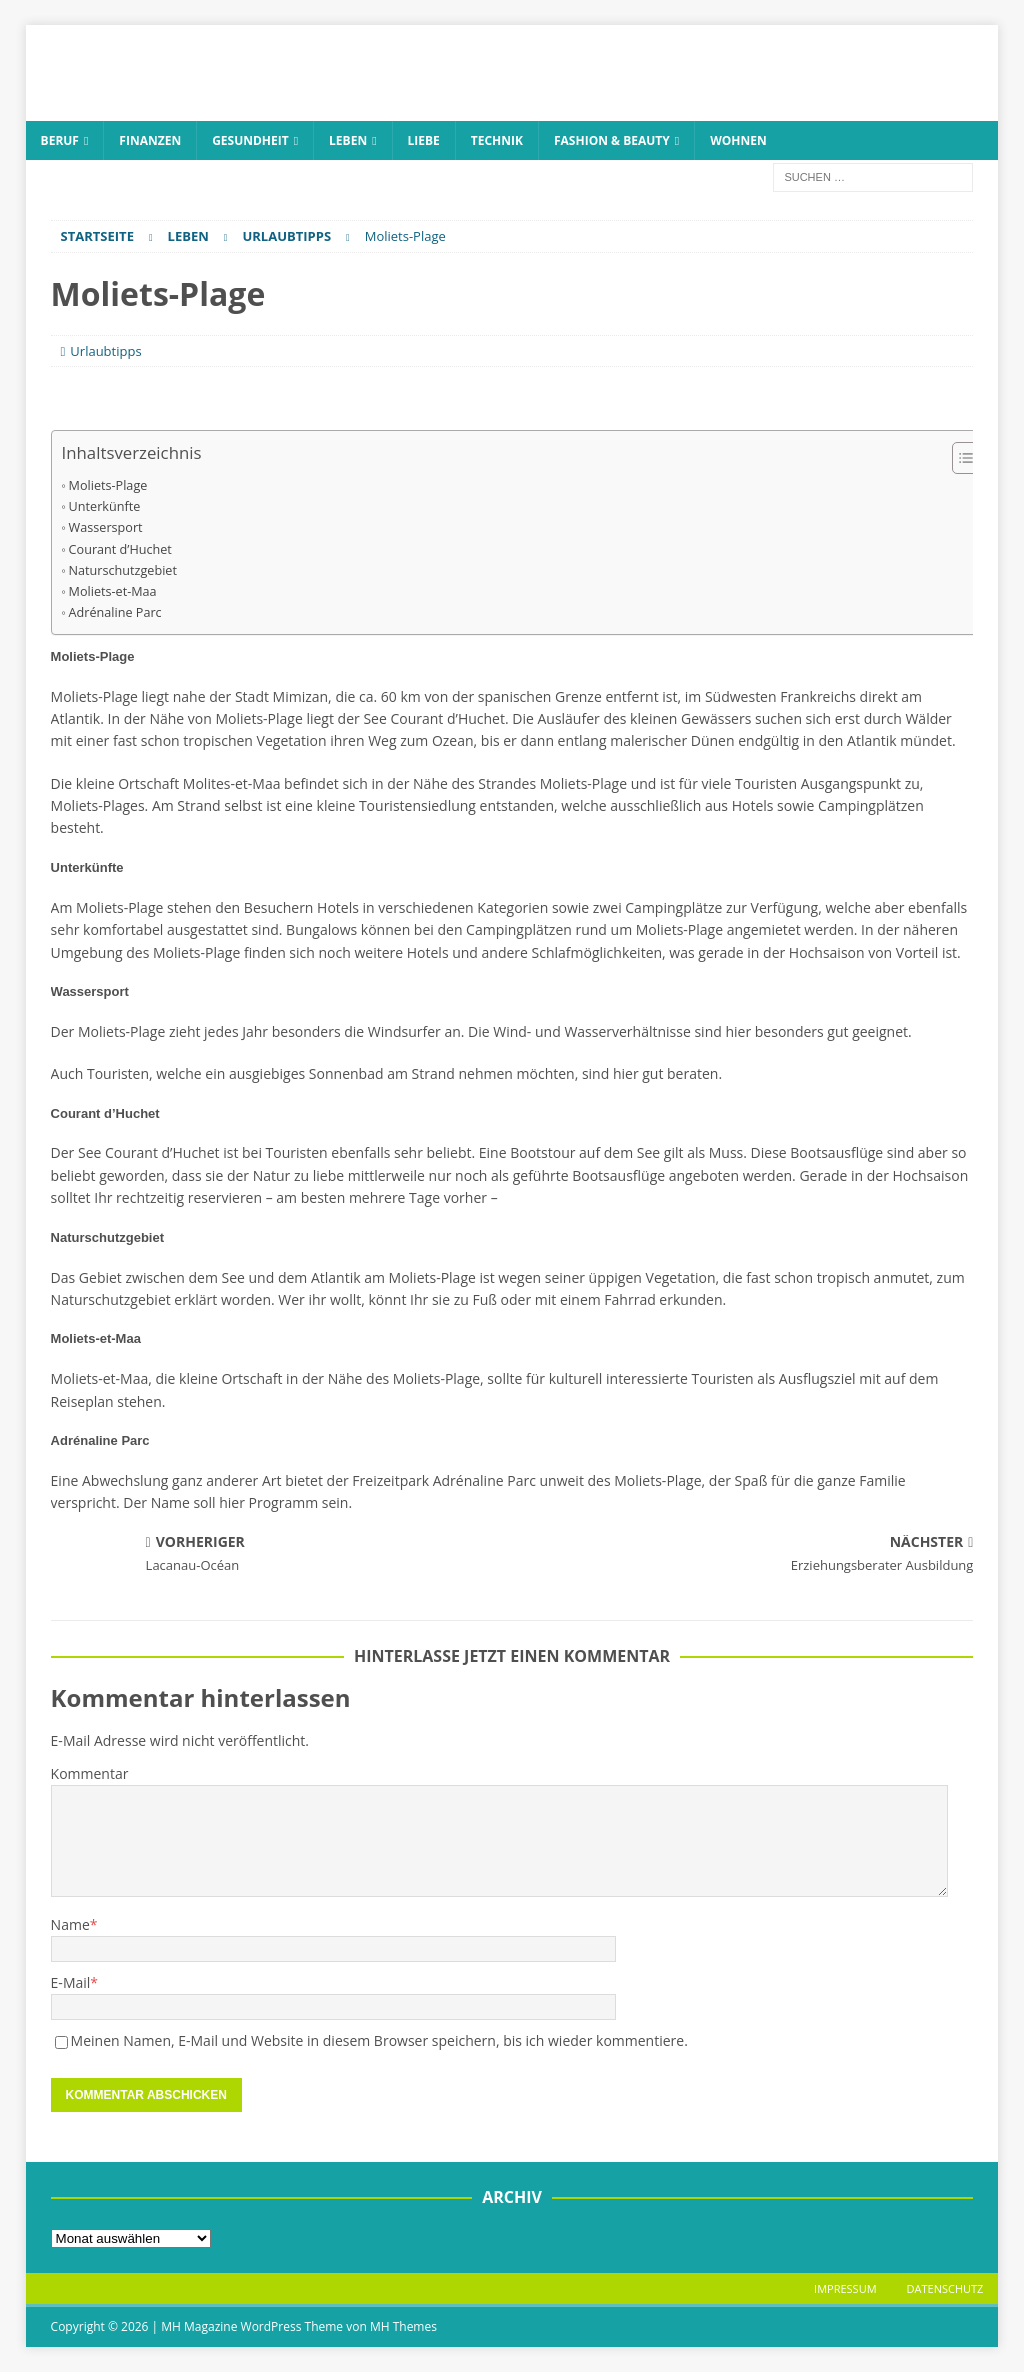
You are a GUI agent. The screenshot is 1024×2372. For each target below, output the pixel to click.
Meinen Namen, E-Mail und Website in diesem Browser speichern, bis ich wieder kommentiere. (379, 2040)
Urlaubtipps (105, 351)
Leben (348, 140)
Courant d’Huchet (120, 549)
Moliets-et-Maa (113, 591)
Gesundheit (250, 140)
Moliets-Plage (108, 485)
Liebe (424, 140)
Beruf (60, 140)
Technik (497, 140)
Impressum (845, 2288)
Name (70, 1924)
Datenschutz (945, 2288)
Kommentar (90, 1773)
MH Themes (403, 2326)
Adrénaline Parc (115, 612)
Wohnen (738, 140)
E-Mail (71, 1982)
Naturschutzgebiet (123, 570)
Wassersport (106, 527)
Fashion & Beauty (612, 140)
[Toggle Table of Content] (960, 458)
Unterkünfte (105, 506)
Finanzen (150, 140)
